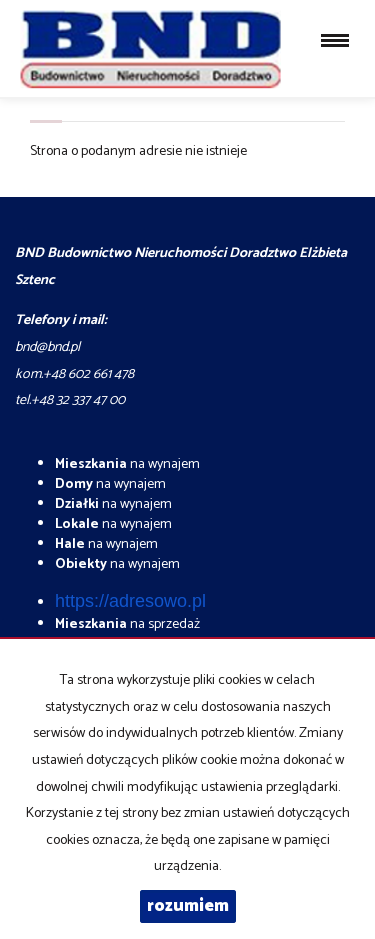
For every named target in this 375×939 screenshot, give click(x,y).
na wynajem (127, 464)
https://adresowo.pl (130, 601)
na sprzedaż (127, 624)
